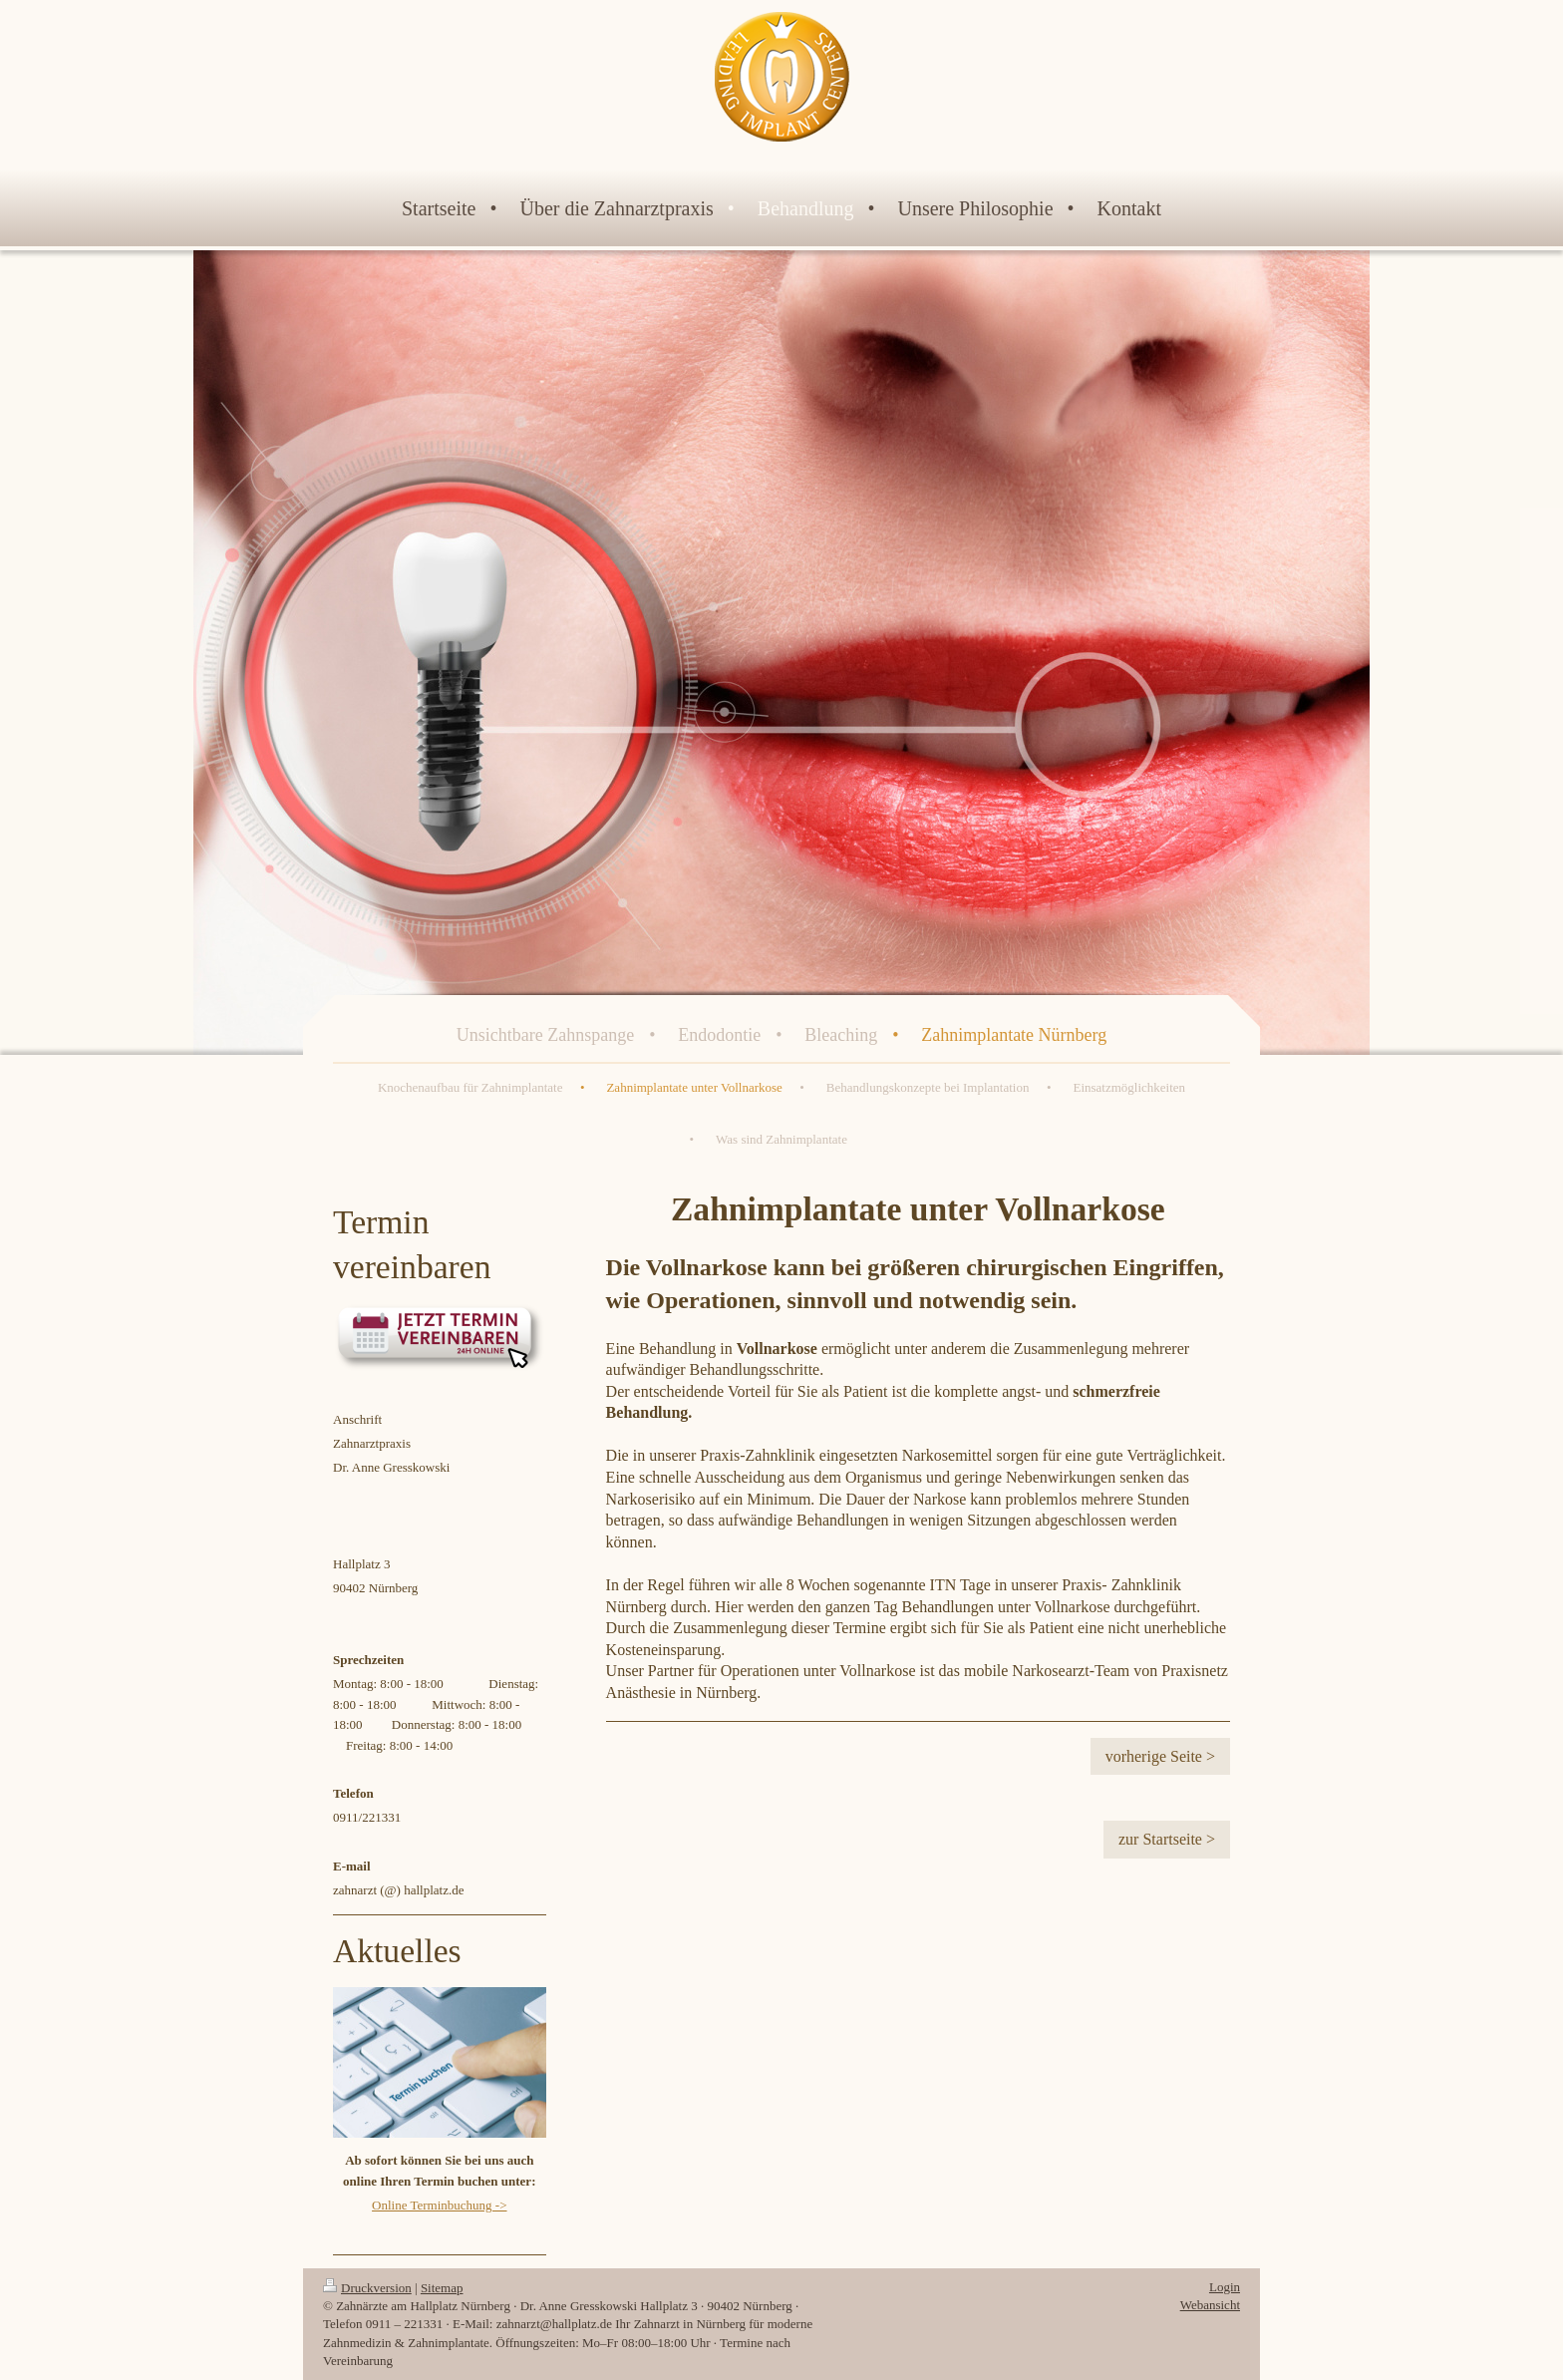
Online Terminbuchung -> (439, 2205)
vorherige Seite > (1160, 1756)
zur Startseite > (1166, 1839)
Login (1224, 2286)
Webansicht (1210, 2304)
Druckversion (367, 2287)
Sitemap (442, 2287)
